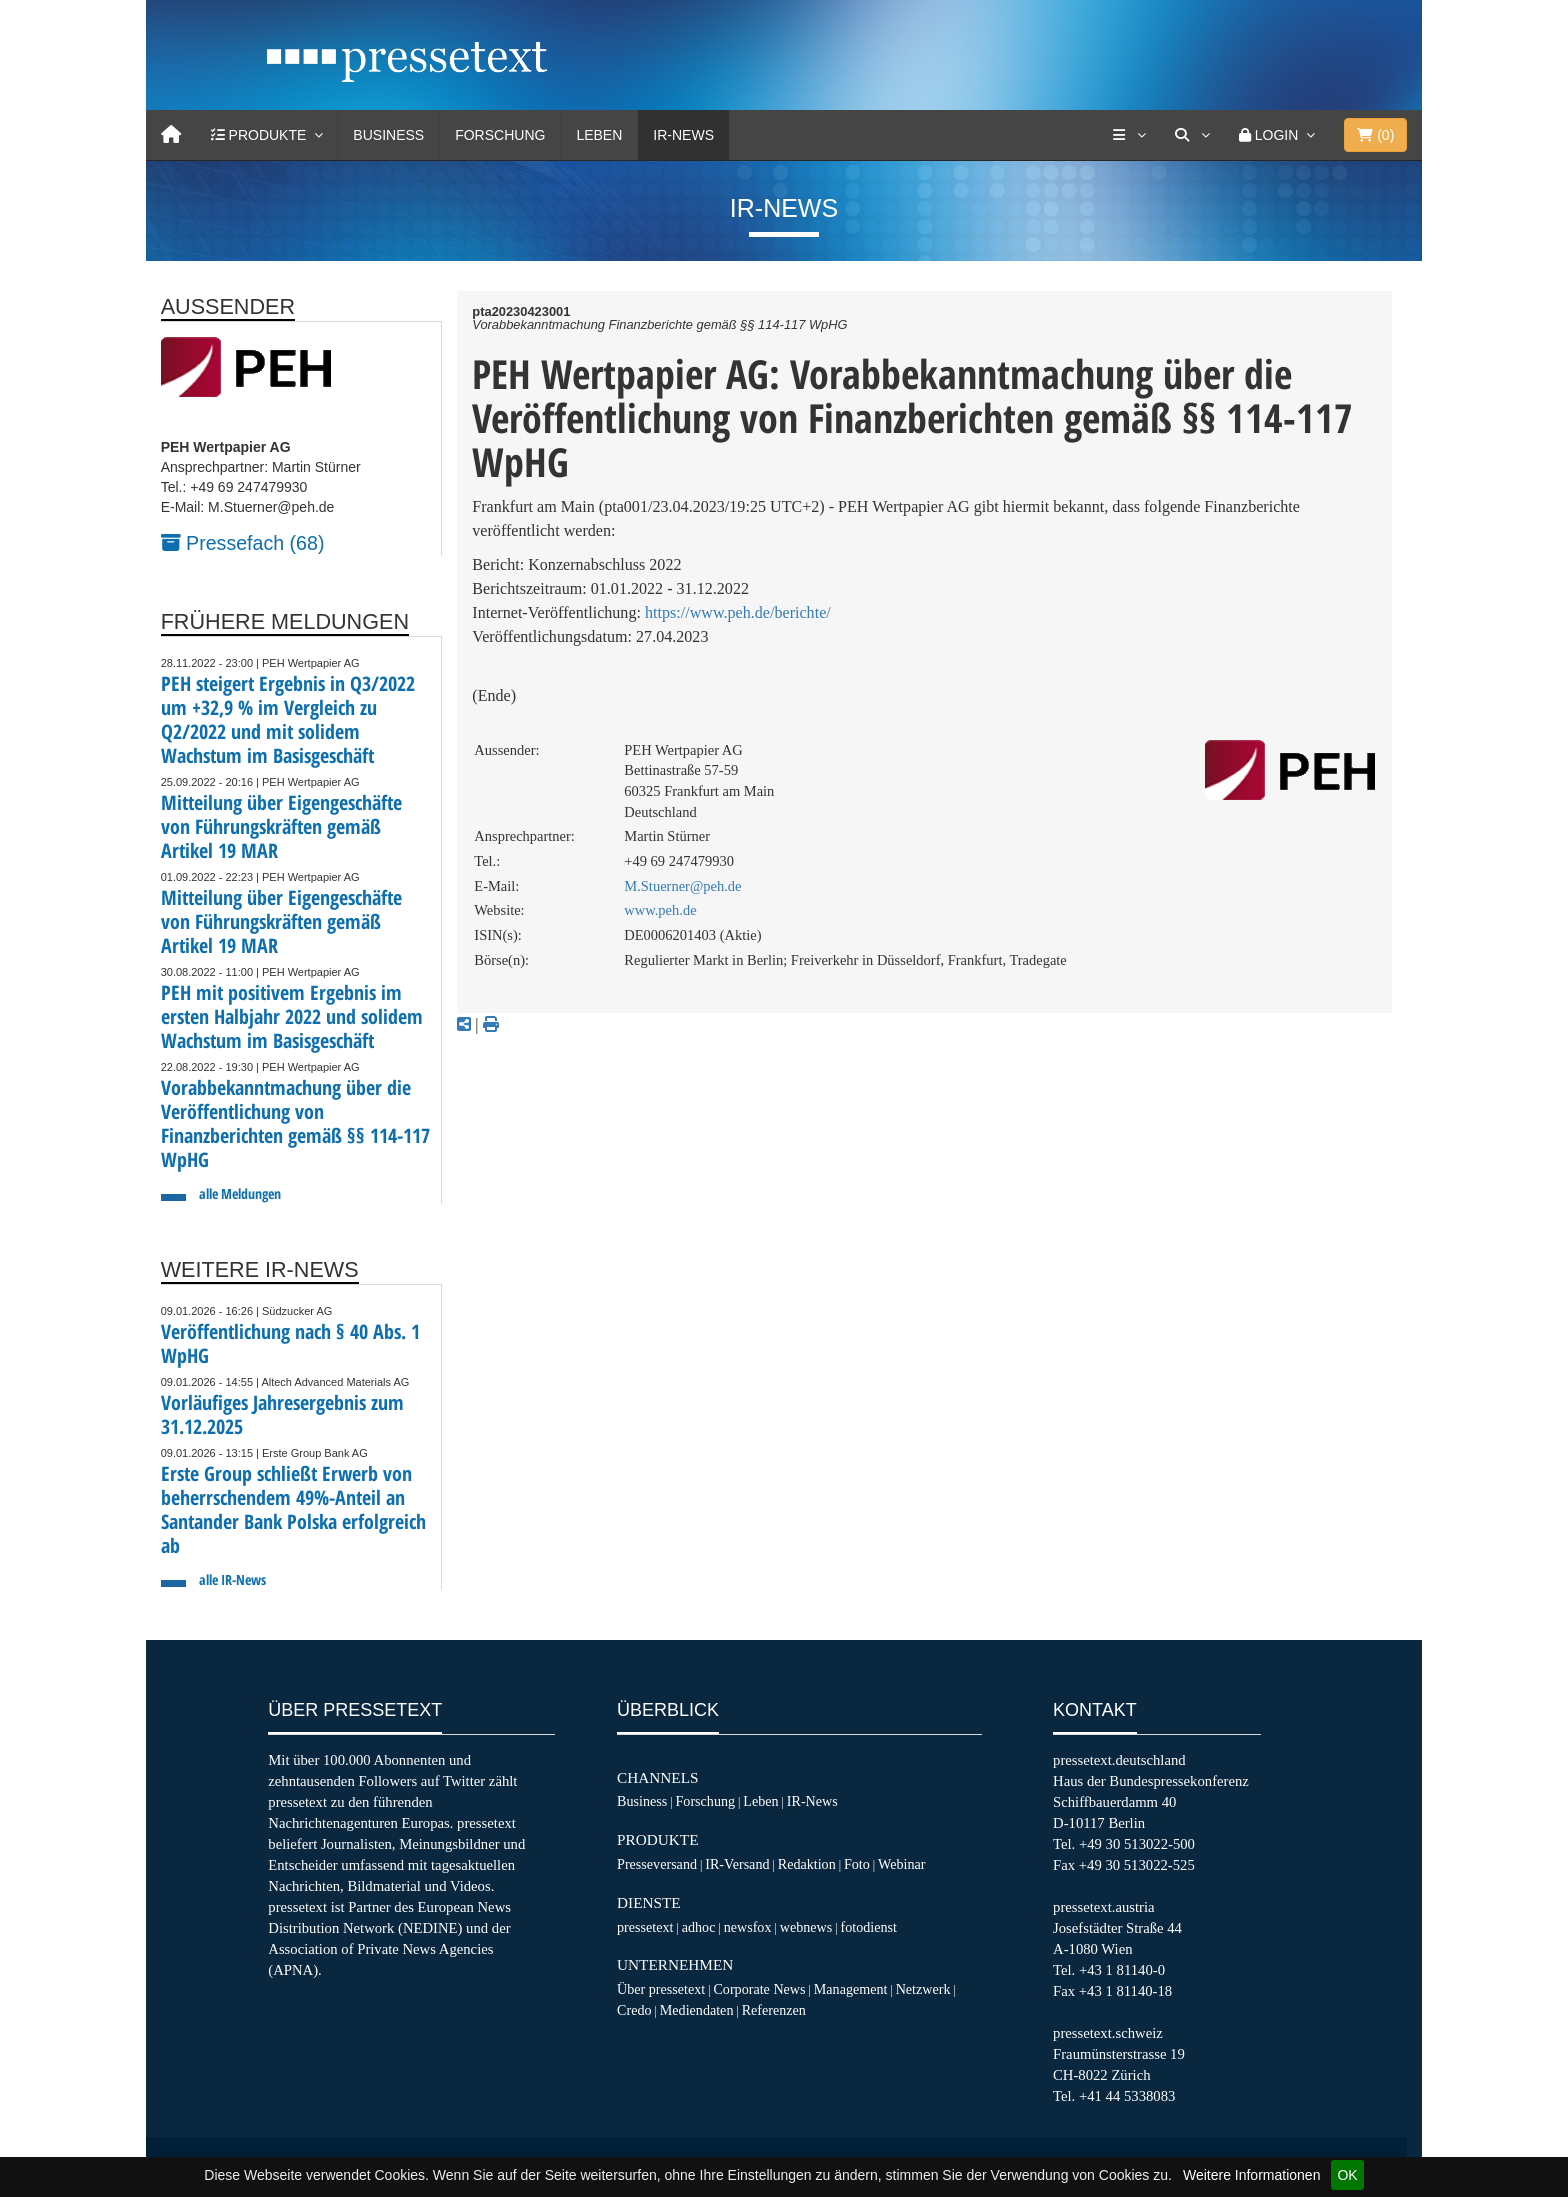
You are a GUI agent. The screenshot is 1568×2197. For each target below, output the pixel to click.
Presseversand (657, 1864)
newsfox (748, 1927)
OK (1347, 2175)
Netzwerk (923, 1989)
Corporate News (759, 1989)
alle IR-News (232, 1579)
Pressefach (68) (243, 543)
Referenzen (774, 2010)
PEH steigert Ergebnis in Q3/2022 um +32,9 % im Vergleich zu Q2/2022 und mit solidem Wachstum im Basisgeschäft (288, 719)
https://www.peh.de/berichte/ (738, 612)
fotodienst (868, 1927)
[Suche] (1192, 135)
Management (851, 1989)
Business (388, 135)
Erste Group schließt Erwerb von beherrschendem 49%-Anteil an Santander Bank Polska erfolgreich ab (293, 1509)
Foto (857, 1864)
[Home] (171, 135)
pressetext (645, 1927)
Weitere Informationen (1251, 2175)
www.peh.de (660, 910)
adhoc (699, 1927)
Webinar (901, 1864)
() (1375, 135)
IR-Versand (737, 1864)
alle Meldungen (240, 1193)
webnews (806, 1927)
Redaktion (807, 1864)
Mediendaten (697, 2010)
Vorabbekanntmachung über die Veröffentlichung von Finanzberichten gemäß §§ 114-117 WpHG (295, 1123)
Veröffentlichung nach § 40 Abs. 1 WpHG (290, 1343)
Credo (634, 2010)
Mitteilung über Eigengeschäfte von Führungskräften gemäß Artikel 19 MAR (281, 826)
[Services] (1129, 135)
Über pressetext (661, 1989)
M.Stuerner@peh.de (682, 886)
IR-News (683, 135)
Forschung (500, 135)
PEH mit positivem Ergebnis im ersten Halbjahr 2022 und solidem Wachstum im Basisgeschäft (292, 1016)
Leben (599, 135)
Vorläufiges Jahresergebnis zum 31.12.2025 (282, 1414)
